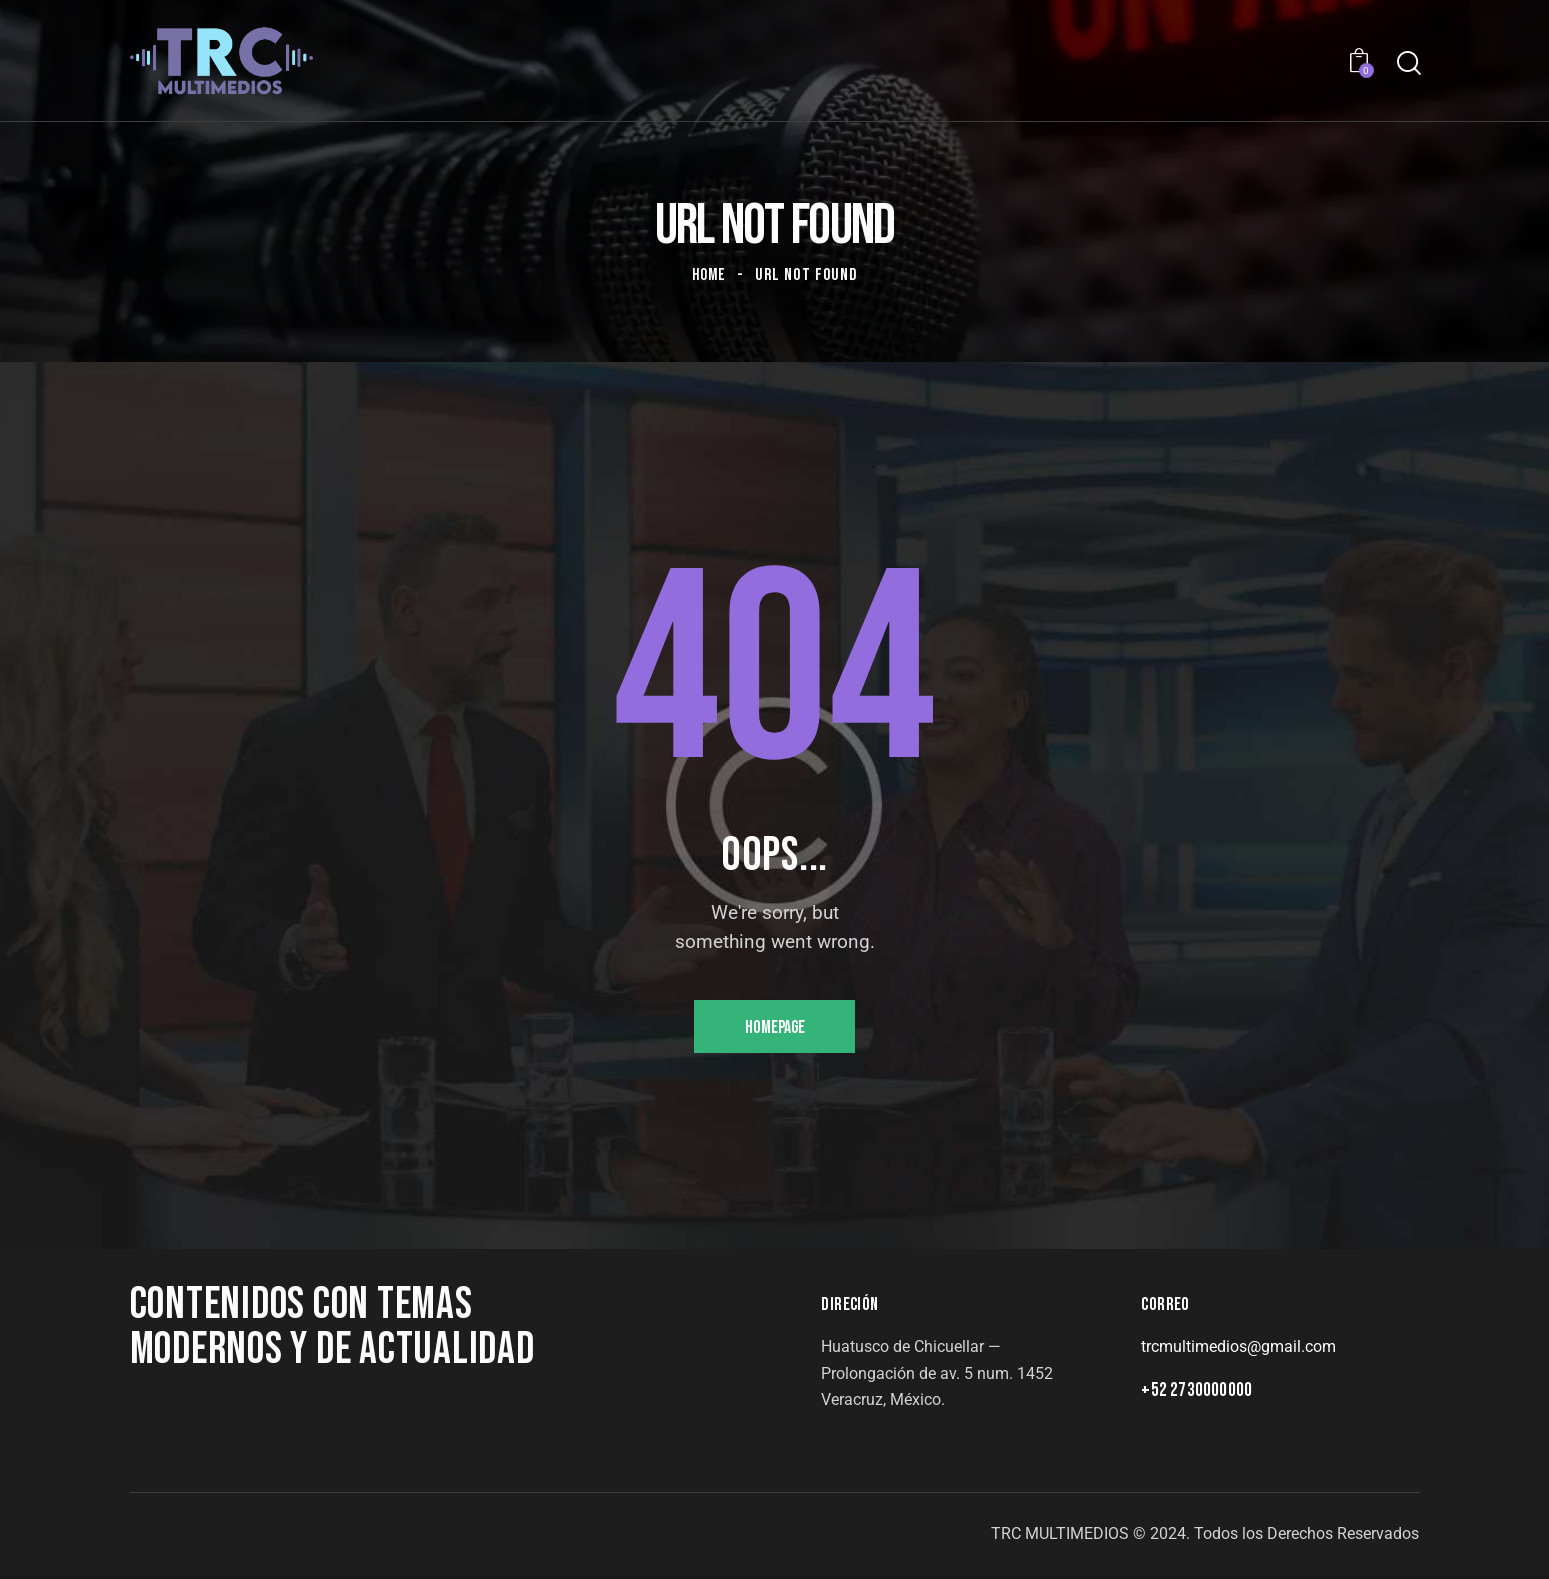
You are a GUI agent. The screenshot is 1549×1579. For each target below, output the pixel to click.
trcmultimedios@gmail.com (1238, 1349)
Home (709, 275)
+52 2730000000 (1196, 1393)
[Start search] (1407, 63)
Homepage (774, 1028)
